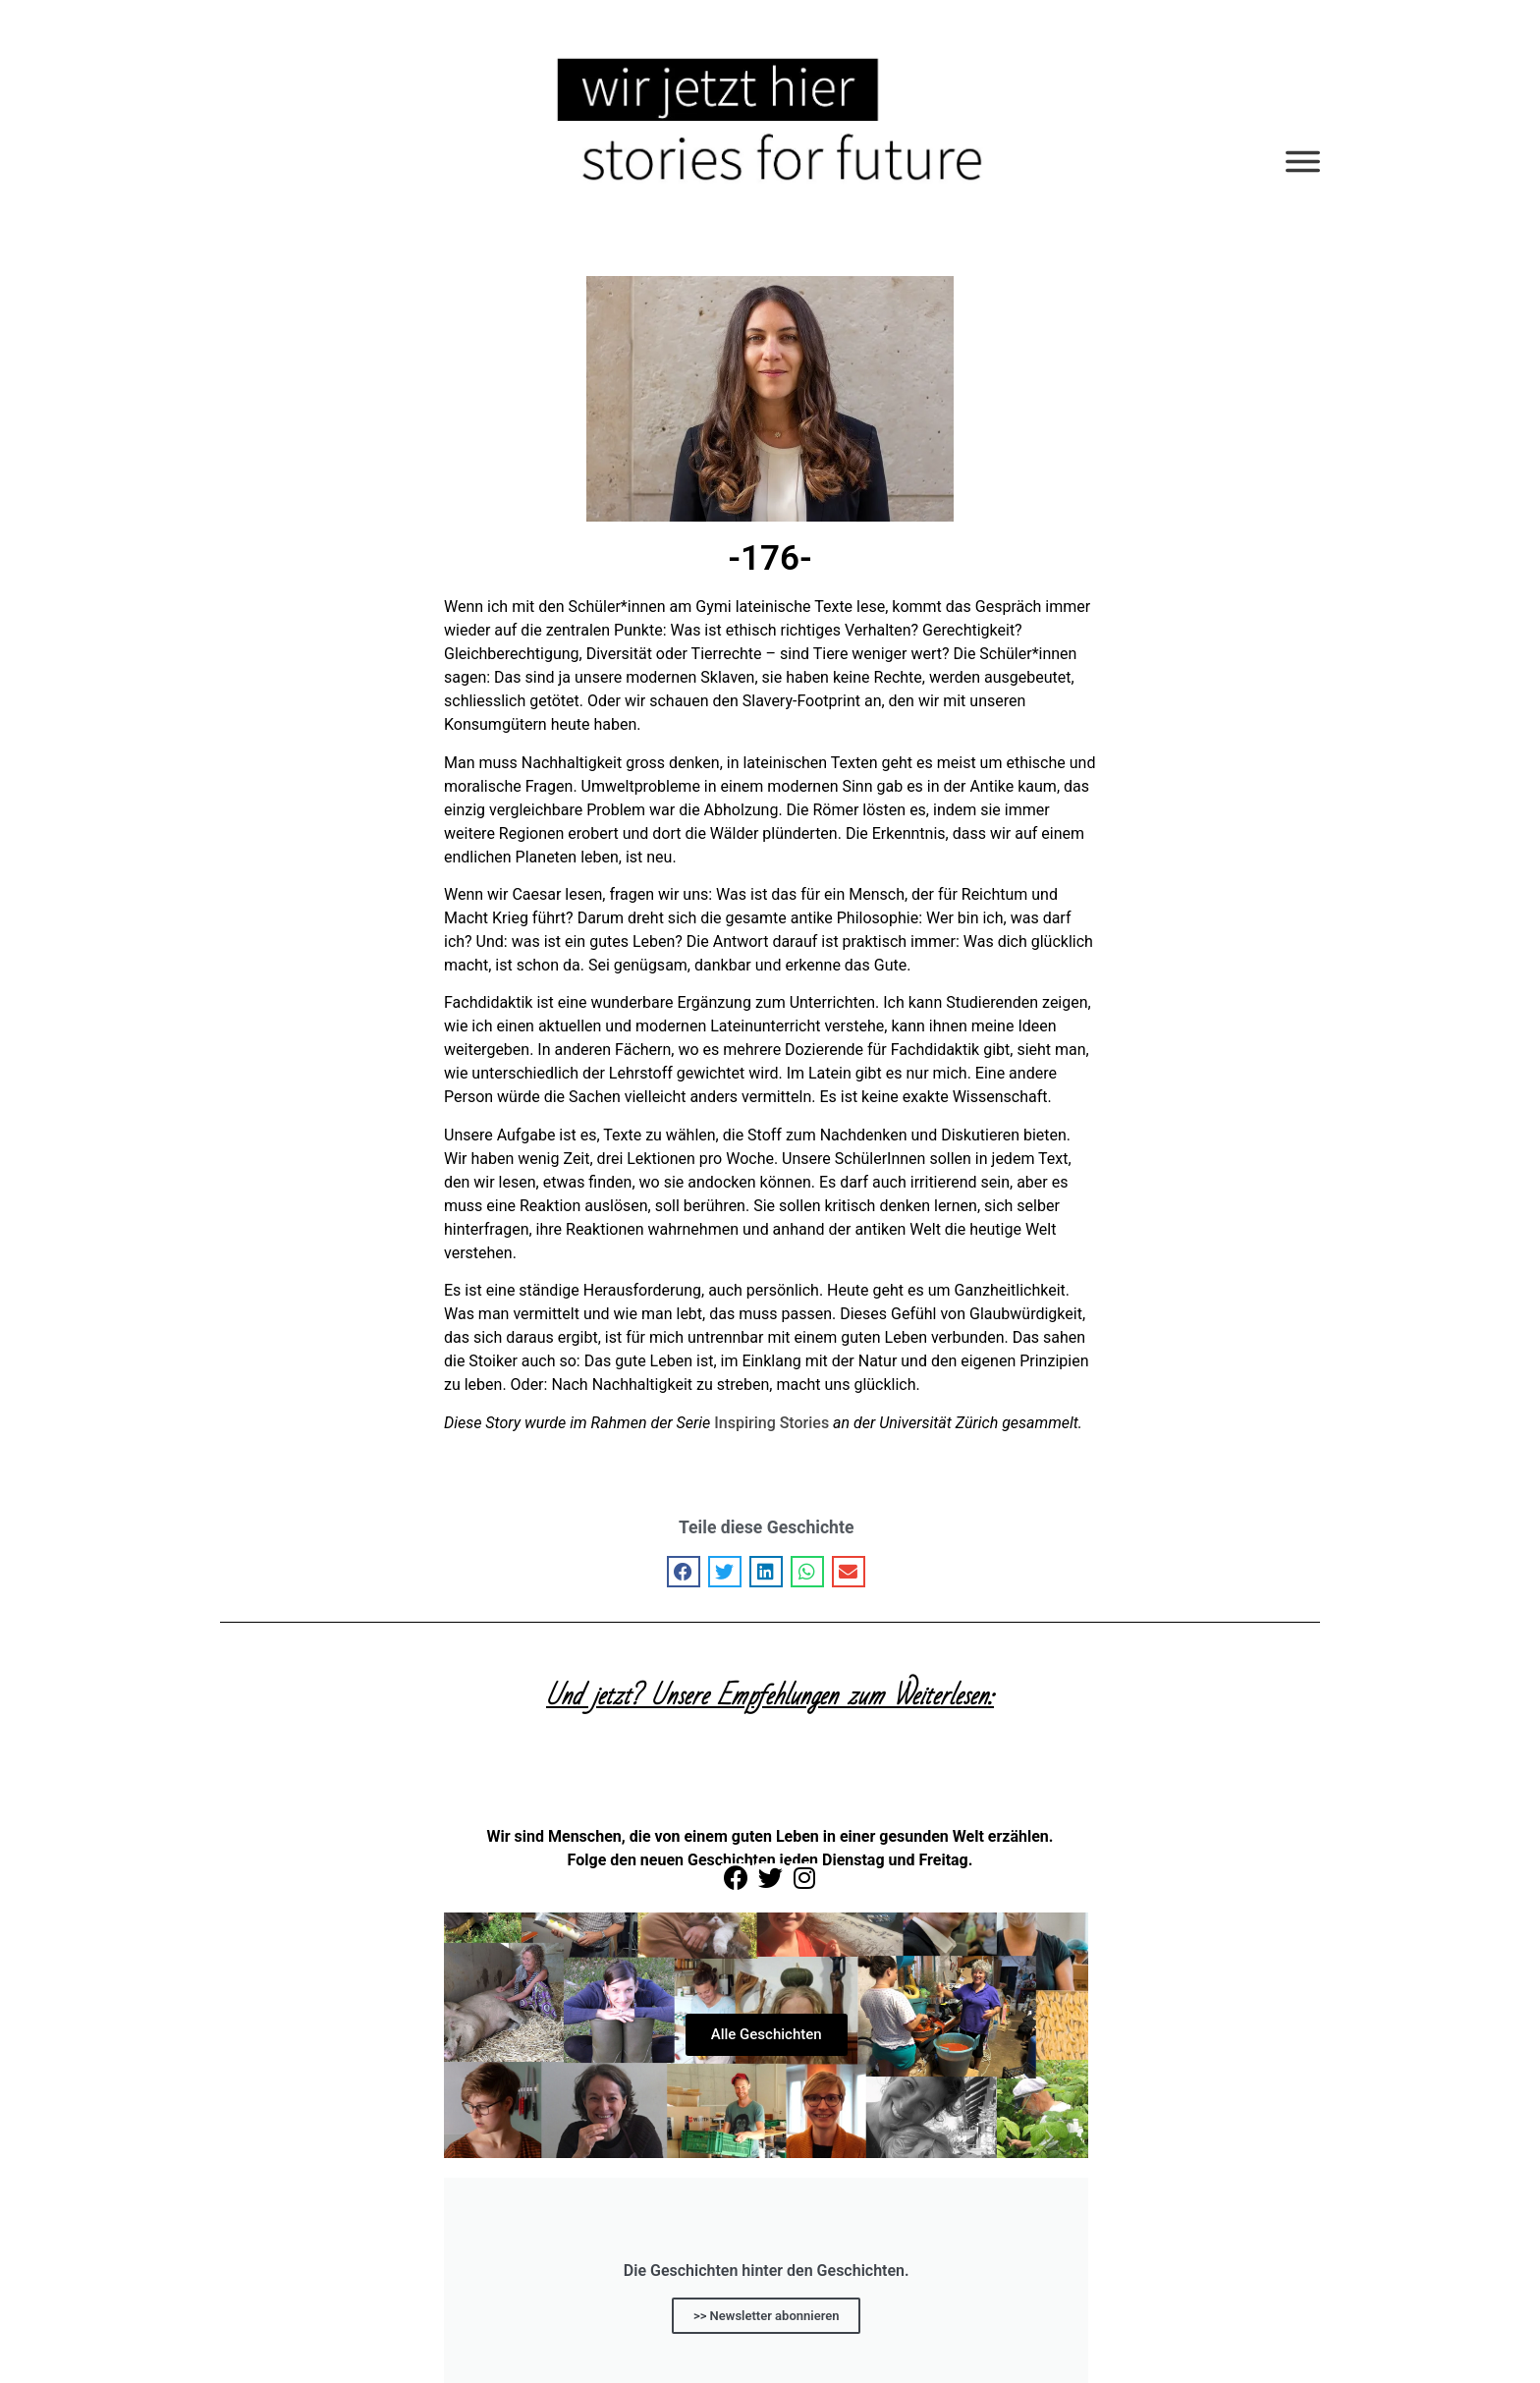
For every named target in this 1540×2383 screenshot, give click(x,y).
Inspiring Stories (771, 1422)
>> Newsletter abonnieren (766, 2314)
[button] (683, 1571)
